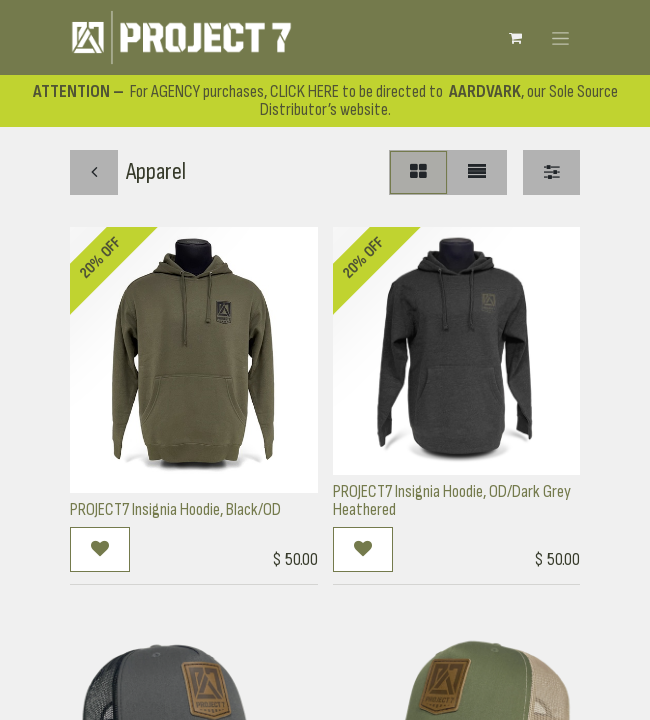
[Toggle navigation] (560, 37)
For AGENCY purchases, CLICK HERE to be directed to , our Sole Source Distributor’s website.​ (325, 100)
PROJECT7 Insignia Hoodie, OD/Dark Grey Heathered (452, 500)
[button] (100, 549)
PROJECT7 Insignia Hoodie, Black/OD (175, 509)
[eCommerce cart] (515, 38)
